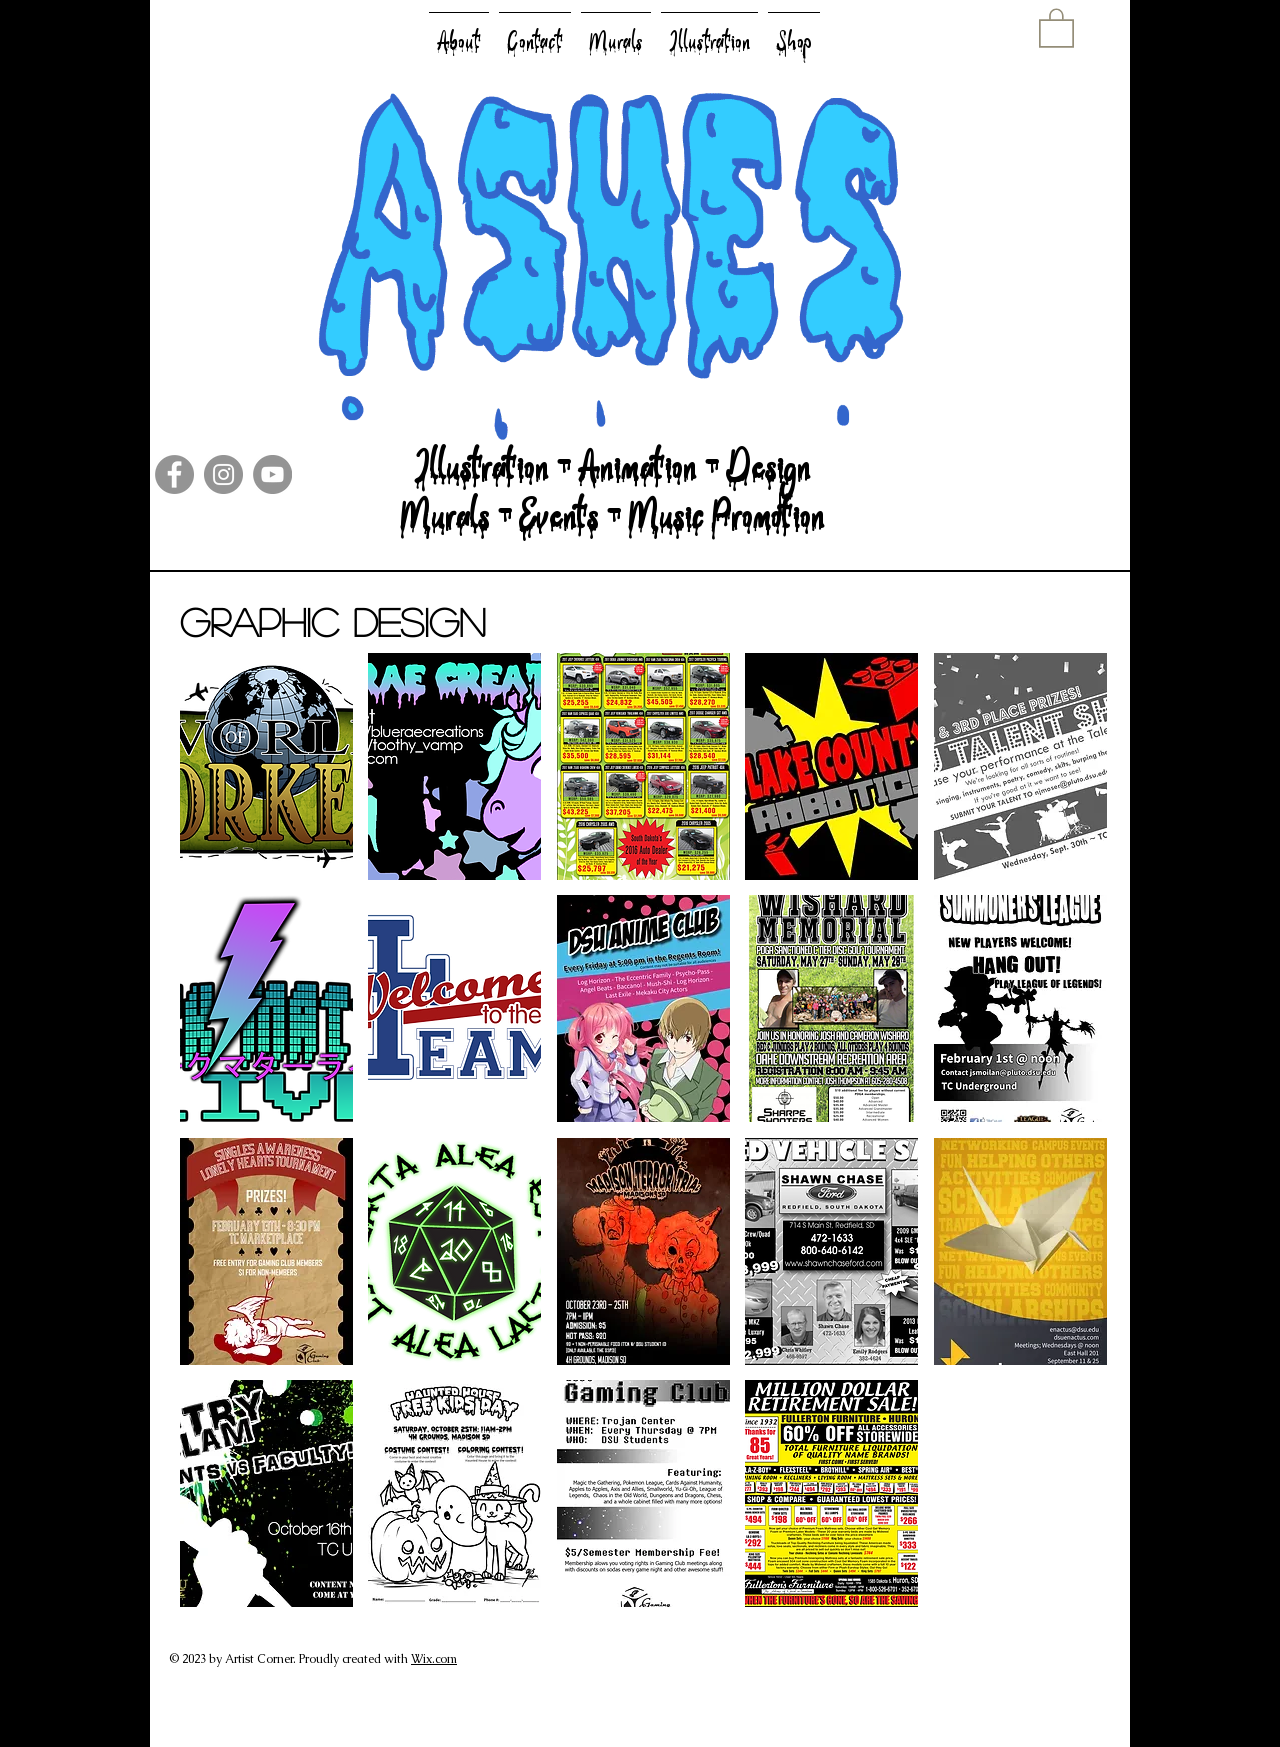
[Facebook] (174, 474)
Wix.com (434, 1659)
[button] (1056, 27)
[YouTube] (272, 474)
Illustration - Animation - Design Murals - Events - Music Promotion (612, 505)
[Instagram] (223, 474)
